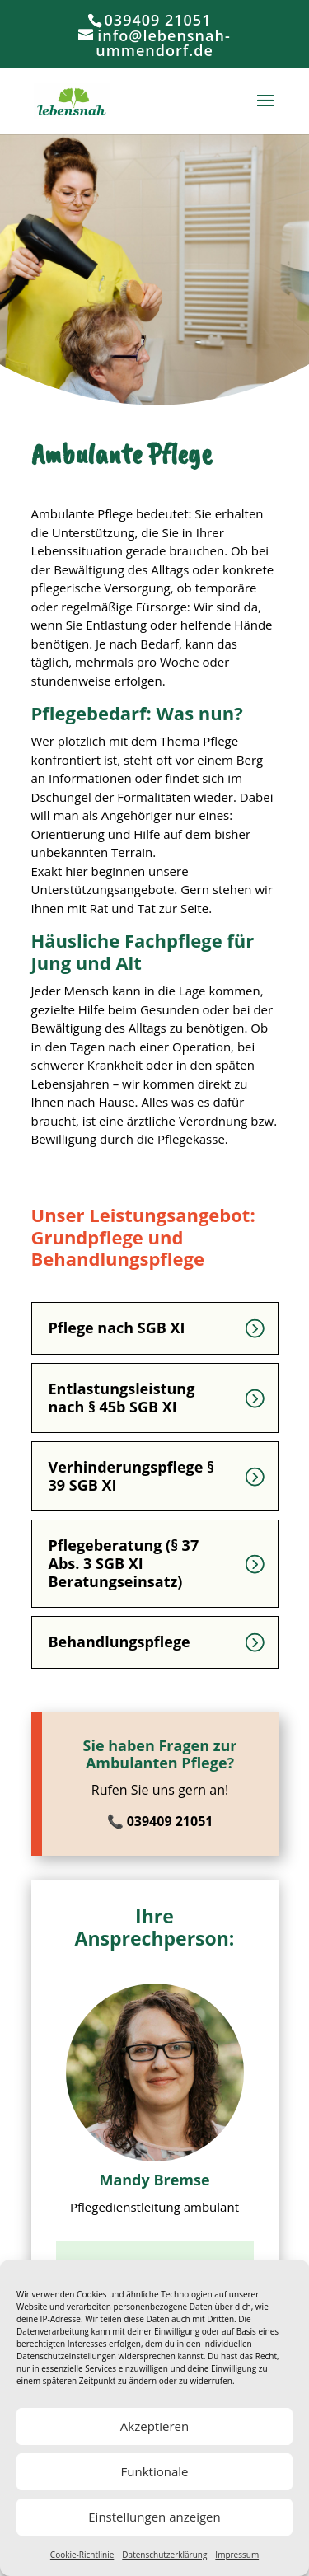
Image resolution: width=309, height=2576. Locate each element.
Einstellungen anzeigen (154, 2516)
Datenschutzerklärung (164, 2554)
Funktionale (155, 2471)
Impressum (237, 2554)
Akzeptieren (154, 2426)
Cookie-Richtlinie (82, 2554)
